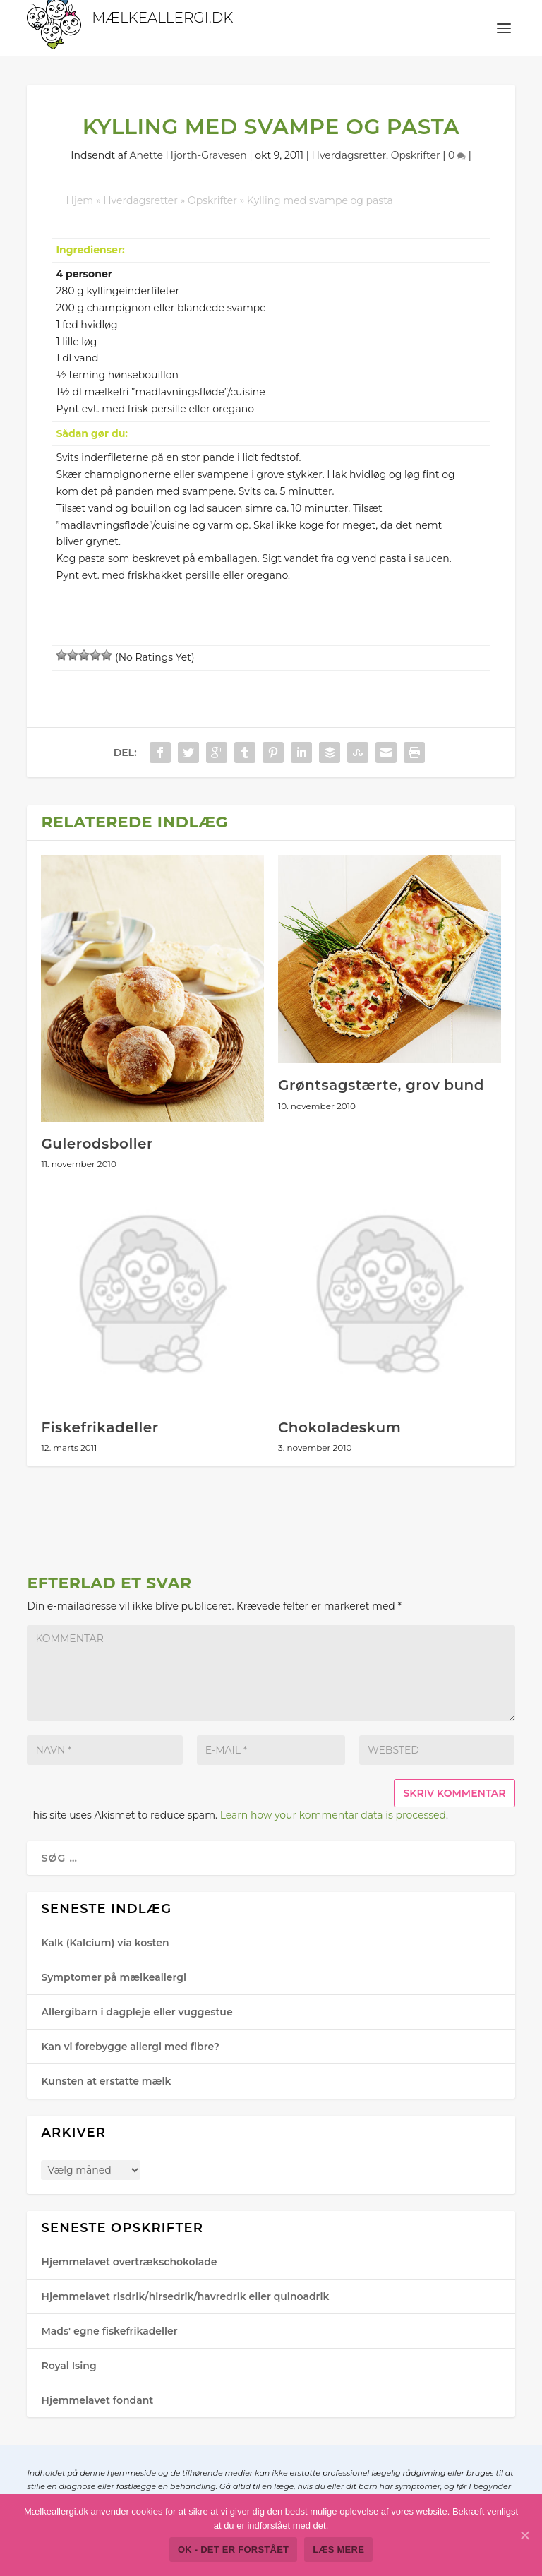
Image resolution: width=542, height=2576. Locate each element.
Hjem (79, 200)
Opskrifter (415, 155)
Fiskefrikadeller (99, 1427)
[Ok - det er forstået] (524, 2535)
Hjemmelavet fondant (97, 2400)
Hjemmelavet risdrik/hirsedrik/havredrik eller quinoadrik (185, 2296)
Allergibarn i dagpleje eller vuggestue (136, 2012)
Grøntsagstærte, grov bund (381, 1085)
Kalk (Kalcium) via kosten (105, 1942)
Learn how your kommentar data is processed (333, 1815)
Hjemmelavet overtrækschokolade (129, 2262)
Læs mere (338, 2549)
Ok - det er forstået (233, 2549)
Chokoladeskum (339, 1427)
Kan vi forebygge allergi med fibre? (130, 2046)
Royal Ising (68, 2365)
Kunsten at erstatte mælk (106, 2081)
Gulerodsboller (96, 1143)
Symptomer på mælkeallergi (113, 1977)
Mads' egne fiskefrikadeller (109, 2331)
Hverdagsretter (349, 155)
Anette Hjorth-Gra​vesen (188, 155)
